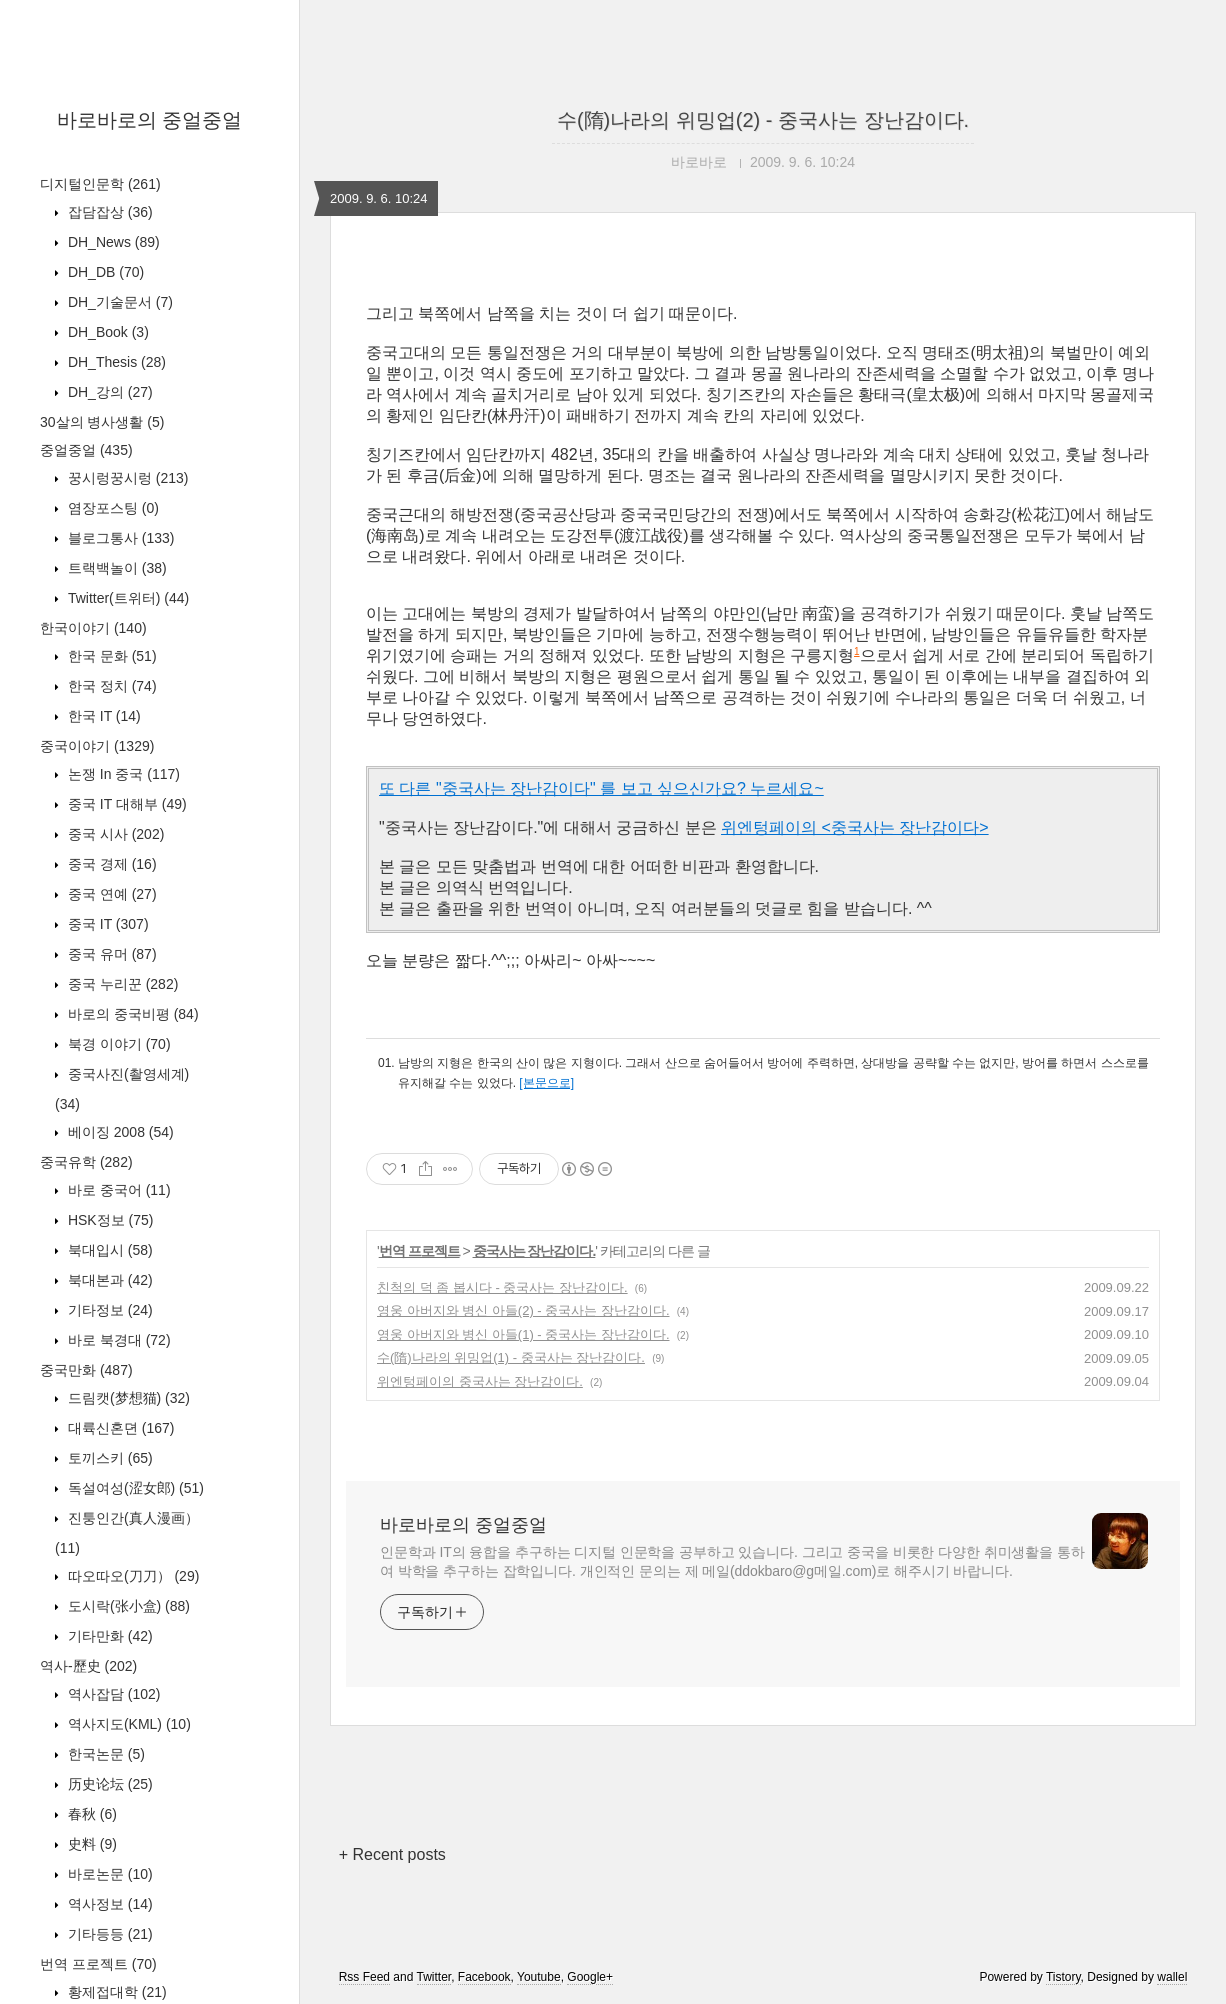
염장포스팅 (111, 508)
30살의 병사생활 (102, 422)
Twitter (434, 1977)
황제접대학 (115, 1992)
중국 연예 (110, 894)
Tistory (1063, 1977)
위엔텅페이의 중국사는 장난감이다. (480, 1381)
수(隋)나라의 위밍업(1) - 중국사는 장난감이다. (511, 1357)
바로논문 (108, 1874)
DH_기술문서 (118, 302)
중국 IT (106, 924)
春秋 (90, 1814)
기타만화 (108, 1636)
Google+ (590, 1977)
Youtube (539, 1977)
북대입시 (108, 1250)
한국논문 (104, 1754)
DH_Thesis (115, 362)
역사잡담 (112, 1694)
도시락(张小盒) (127, 1606)
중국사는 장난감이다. (534, 1251)
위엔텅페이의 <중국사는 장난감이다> (855, 827)
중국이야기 (97, 746)
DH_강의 (108, 392)
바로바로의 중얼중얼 (150, 120)
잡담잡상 (108, 212)
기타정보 (108, 1310)
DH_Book (106, 332)
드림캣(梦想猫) (127, 1398)
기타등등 (108, 1934)
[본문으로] (546, 1083)
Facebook (484, 1977)
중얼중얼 (86, 450)
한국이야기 (93, 628)
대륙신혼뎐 (119, 1428)
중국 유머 (110, 954)
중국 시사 (114, 834)
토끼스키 (108, 1458)
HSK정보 (108, 1220)
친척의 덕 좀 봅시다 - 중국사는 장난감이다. (502, 1287)
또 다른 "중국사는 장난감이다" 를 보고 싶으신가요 (558, 788)
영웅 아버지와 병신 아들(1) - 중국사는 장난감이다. (523, 1334)
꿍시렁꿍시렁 (126, 478)
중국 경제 (110, 864)
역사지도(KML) (127, 1724)
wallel (1172, 1977)
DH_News (112, 242)
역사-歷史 (88, 1666)
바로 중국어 (117, 1190)
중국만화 (86, 1370)
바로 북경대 (117, 1340)
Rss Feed (364, 1977)
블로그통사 (119, 538)
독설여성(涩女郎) (134, 1488)
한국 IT (102, 716)
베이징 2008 (119, 1132)
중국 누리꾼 (121, 984)
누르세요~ (785, 788)
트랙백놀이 (115, 568)
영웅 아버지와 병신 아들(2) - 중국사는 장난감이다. (523, 1310)
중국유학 (86, 1162)
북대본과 (108, 1280)
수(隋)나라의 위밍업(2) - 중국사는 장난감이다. (763, 120)
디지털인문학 (100, 184)
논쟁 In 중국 (122, 774)
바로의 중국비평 (131, 1014)
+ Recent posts (392, 1854)
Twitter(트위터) (126, 598)
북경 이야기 (117, 1044)
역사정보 (108, 1904)
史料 (90, 1844)
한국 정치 (110, 686)
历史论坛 (108, 1784)
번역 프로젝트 (98, 1964)
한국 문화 (110, 656)
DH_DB (104, 272)
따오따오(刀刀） (131, 1576)
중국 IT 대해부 (125, 804)
